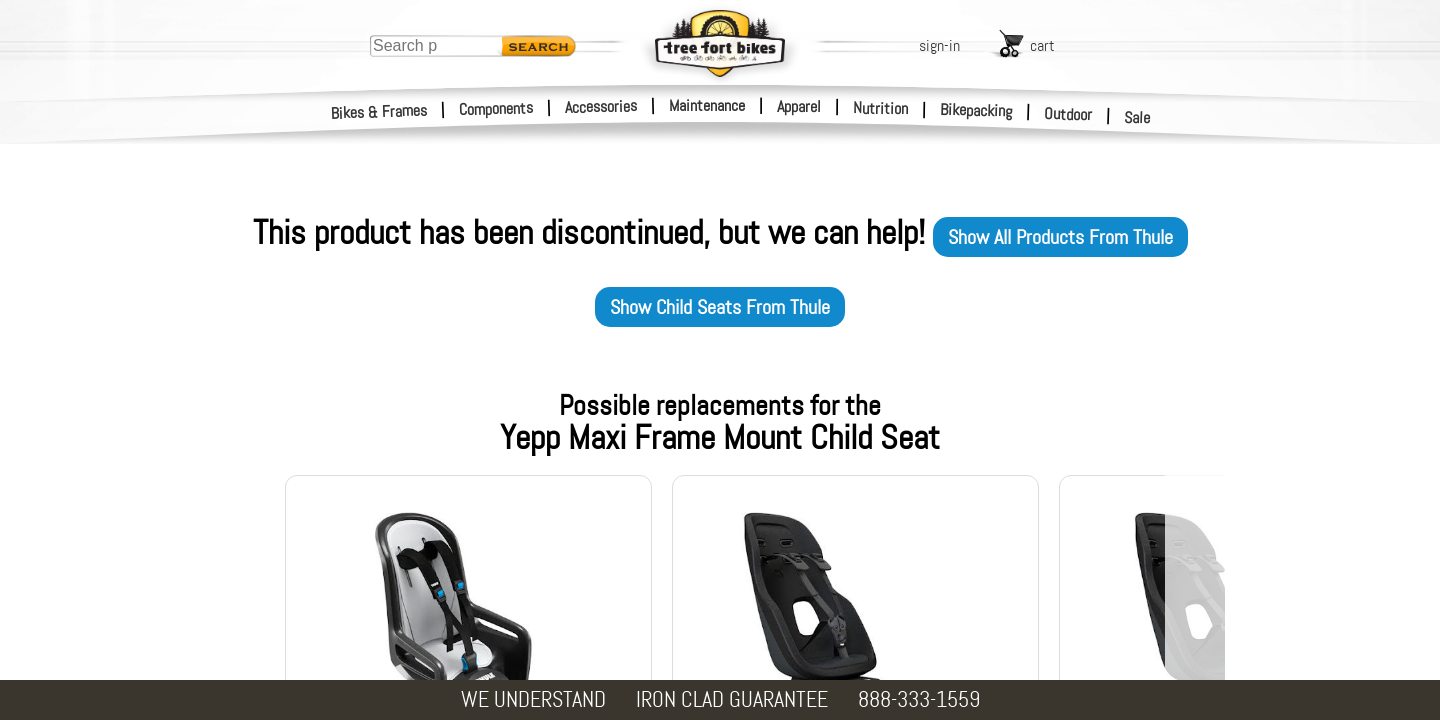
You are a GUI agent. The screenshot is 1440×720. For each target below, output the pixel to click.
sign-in (939, 45)
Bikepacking (976, 110)
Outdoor (1068, 114)
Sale (1137, 118)
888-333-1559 (919, 699)
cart (1042, 45)
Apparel (799, 106)
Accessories (601, 106)
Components (496, 108)
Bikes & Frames (379, 112)
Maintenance (707, 105)
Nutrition (880, 108)
